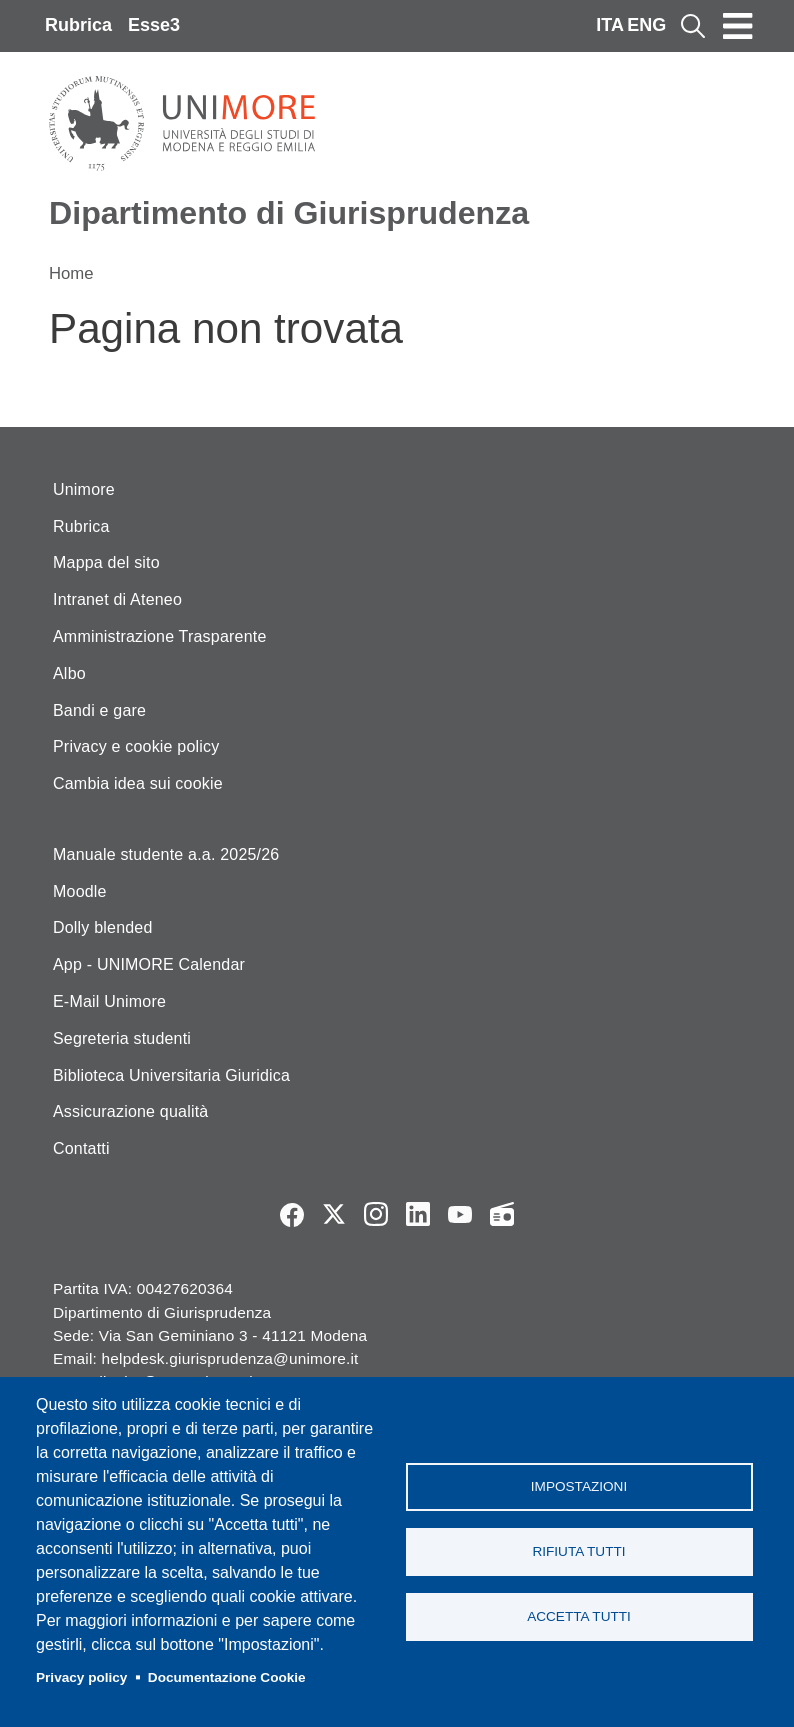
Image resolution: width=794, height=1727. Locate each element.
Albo (69, 673)
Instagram (376, 1214)
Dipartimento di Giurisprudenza (289, 213)
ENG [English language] (646, 25)
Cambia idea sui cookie (138, 783)
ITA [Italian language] (610, 25)
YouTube (460, 1214)
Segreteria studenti (122, 1038)
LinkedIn (418, 1214)
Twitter (334, 1214)
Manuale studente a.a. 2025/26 (166, 854)
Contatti (81, 1148)
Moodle (80, 891)
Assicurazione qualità (130, 1111)
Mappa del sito (106, 562)
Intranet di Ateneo (117, 599)
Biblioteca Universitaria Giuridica (171, 1075)
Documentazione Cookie (227, 1677)
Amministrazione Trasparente (160, 636)
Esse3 (154, 25)
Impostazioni (579, 1486)
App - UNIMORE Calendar (149, 964)
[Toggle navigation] (738, 26)
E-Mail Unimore (109, 1001)
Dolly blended (103, 927)
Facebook (292, 1214)
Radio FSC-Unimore (502, 1214)
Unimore (84, 489)
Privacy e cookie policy (136, 746)
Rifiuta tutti (578, 1551)
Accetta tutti (579, 1616)
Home (71, 273)
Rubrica (78, 25)
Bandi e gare (99, 710)
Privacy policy (81, 1677)
